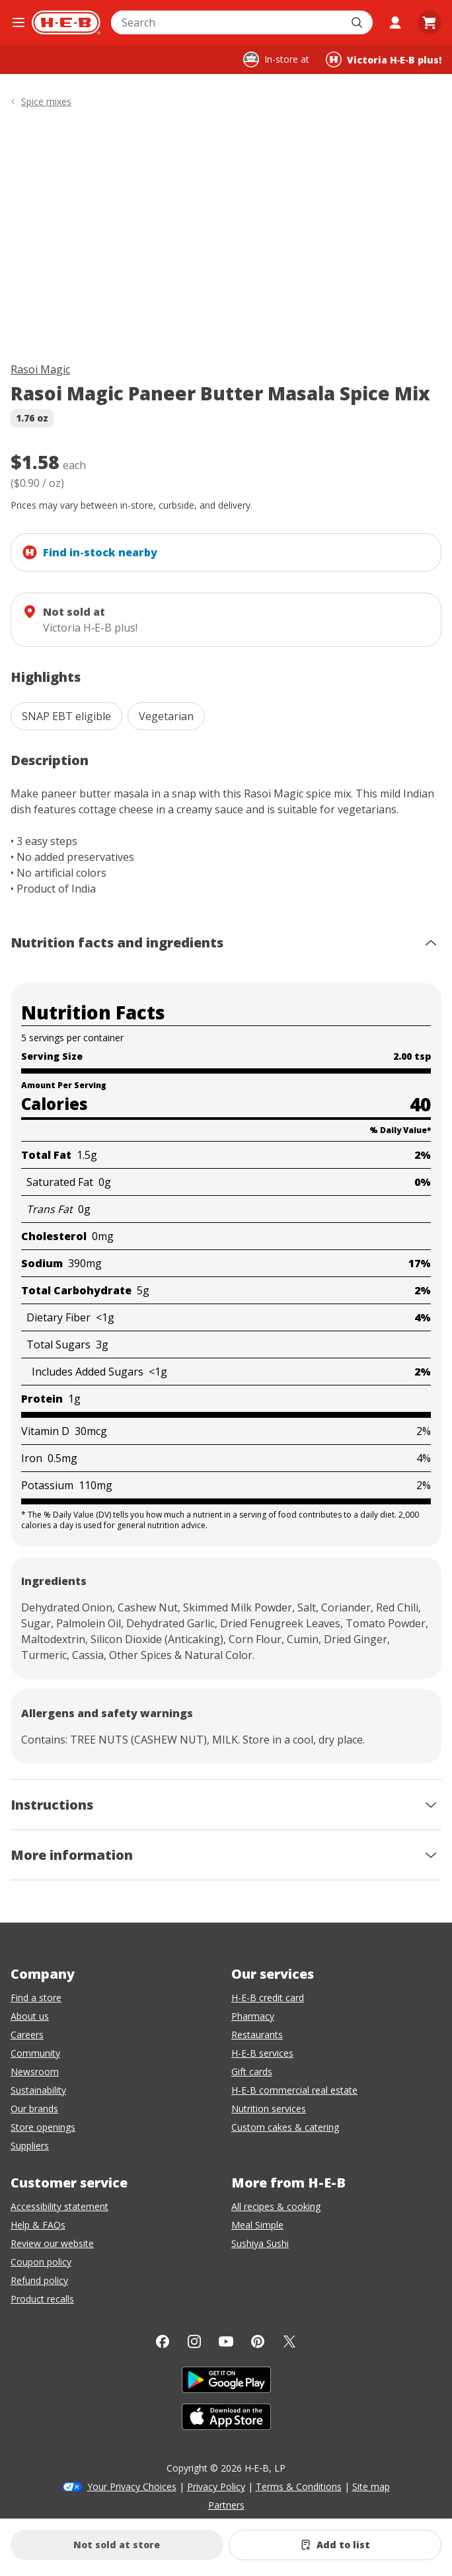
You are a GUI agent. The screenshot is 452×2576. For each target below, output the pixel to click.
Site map (371, 2486)
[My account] (395, 22)
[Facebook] (162, 2341)
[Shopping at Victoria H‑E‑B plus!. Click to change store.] (383, 59)
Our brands (34, 2108)
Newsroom (35, 2071)
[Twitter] (289, 2341)
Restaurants (257, 2034)
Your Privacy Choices (131, 2486)
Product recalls (42, 2299)
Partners (226, 2505)
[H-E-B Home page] (66, 22)
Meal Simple (257, 2225)
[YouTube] (226, 2341)
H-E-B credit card (267, 1997)
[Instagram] (194, 2341)
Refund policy (39, 2280)
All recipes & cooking (275, 2206)
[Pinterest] (257, 2341)
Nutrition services (268, 2108)
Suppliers (30, 2145)
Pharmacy (252, 2016)
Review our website (52, 2243)
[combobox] (227, 22)
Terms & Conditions (299, 2486)
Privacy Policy (216, 2486)
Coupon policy (41, 2262)
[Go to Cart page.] (429, 22)
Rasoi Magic (40, 369)
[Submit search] (358, 22)
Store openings (43, 2127)
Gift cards (251, 2071)
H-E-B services (262, 2053)
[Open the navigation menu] (18, 22)
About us (30, 2016)
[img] (226, 237)
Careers (27, 2034)
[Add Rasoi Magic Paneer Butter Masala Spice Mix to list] (335, 2545)
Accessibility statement (59, 2206)
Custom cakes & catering (285, 2127)
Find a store (36, 1997)
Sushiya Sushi (260, 2243)
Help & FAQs (38, 2225)
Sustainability (38, 2090)
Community (35, 2053)
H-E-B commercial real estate (294, 2090)
